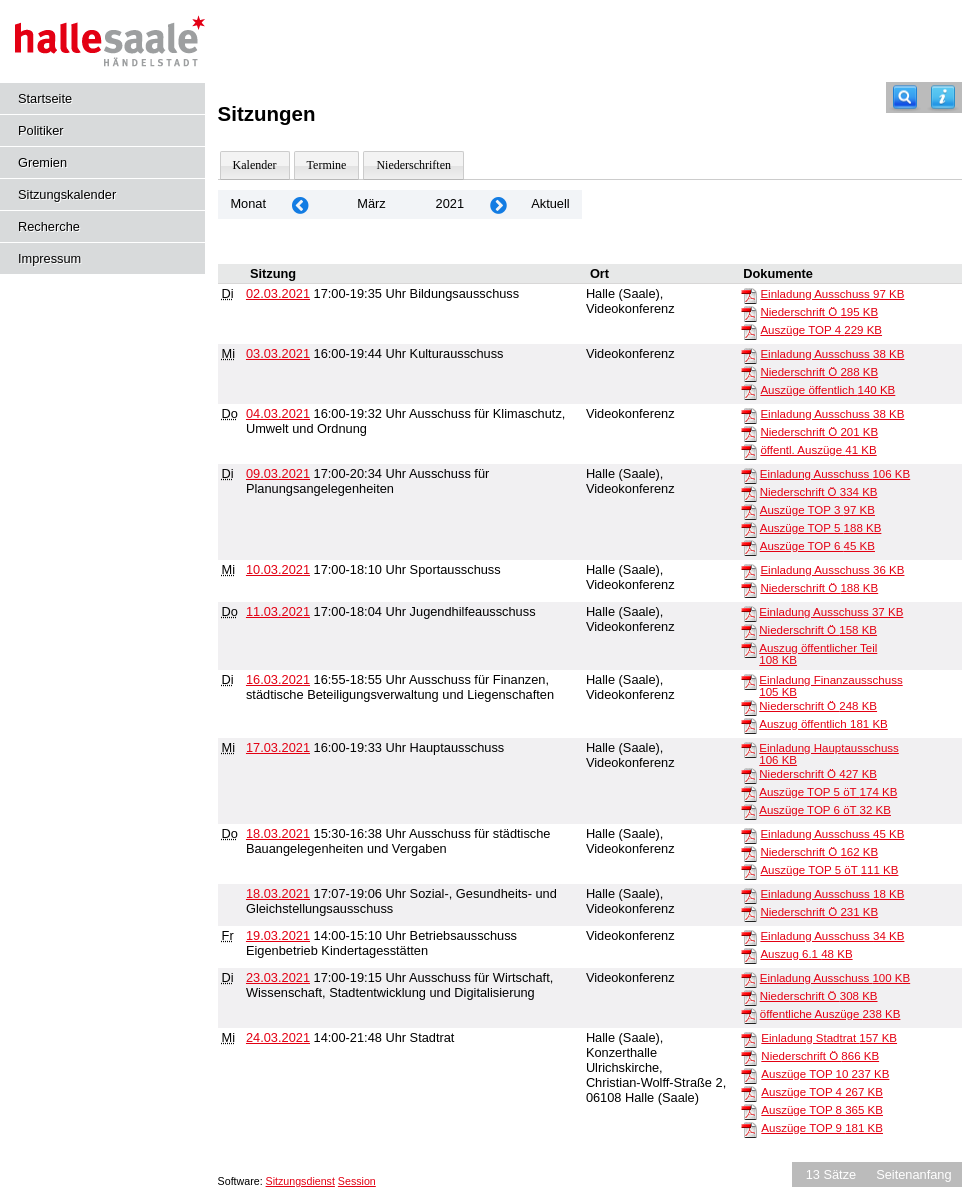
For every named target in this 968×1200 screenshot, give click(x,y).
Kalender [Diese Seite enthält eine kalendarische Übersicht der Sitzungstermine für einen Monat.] (255, 165)
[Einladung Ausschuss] (749, 295)
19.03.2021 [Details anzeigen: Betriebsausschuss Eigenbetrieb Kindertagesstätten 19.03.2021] (278, 935)
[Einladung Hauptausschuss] (749, 749)
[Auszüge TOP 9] (749, 1129)
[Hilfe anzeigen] (943, 97)
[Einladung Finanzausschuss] (749, 681)
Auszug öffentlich (823, 724)
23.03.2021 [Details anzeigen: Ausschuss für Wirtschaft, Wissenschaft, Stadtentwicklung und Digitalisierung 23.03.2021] (278, 977)
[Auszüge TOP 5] (749, 529)
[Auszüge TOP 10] (749, 1075)
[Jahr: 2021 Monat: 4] (498, 204)
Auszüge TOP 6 (817, 546)
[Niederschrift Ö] (749, 313)
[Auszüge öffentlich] (749, 391)
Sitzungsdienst (300, 1181)
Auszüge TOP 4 (821, 330)
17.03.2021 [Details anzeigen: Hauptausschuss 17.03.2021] (278, 747)
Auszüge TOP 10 (825, 1074)
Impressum (49, 258)
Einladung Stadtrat (829, 1038)
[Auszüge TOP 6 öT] (749, 811)
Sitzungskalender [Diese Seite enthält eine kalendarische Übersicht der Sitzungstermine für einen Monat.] (67, 194)
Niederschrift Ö (819, 312)
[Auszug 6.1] (749, 955)
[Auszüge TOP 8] (749, 1111)
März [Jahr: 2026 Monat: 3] (371, 203)
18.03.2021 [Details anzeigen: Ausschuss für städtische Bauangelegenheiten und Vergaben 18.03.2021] (278, 833)
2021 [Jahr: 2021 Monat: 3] (450, 203)
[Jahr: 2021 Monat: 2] (300, 204)
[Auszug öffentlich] (749, 725)
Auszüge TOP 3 (817, 510)
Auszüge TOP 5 (821, 528)
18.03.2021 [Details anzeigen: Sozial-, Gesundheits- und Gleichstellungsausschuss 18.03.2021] (278, 893)
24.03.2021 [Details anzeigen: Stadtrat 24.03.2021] (278, 1037)
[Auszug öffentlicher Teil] (749, 649)
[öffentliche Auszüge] (749, 1015)
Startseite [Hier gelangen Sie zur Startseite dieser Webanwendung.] (45, 98)
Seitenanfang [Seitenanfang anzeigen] (913, 1174)
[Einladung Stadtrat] (749, 1039)
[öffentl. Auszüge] (749, 451)
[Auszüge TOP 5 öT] (749, 793)
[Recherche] (905, 97)
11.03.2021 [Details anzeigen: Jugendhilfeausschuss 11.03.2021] (278, 611)
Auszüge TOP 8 (822, 1110)
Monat (248, 203)
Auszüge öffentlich (827, 390)
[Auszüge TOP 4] (749, 331)
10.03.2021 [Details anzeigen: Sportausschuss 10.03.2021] (278, 569)
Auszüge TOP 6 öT (825, 810)
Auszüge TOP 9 (822, 1128)
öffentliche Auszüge (830, 1014)
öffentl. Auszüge (818, 450)
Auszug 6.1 (806, 954)
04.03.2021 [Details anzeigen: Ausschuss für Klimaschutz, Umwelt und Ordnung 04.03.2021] (278, 413)
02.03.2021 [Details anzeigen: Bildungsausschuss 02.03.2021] (278, 293)
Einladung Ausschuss (832, 294)
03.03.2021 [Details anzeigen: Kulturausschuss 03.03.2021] (278, 353)
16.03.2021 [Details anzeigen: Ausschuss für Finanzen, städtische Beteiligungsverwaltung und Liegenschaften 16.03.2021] (278, 679)
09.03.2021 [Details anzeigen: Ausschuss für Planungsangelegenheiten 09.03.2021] (278, 473)
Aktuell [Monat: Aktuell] (550, 203)
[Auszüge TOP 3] (749, 511)
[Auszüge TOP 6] (749, 547)
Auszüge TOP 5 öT (828, 792)
